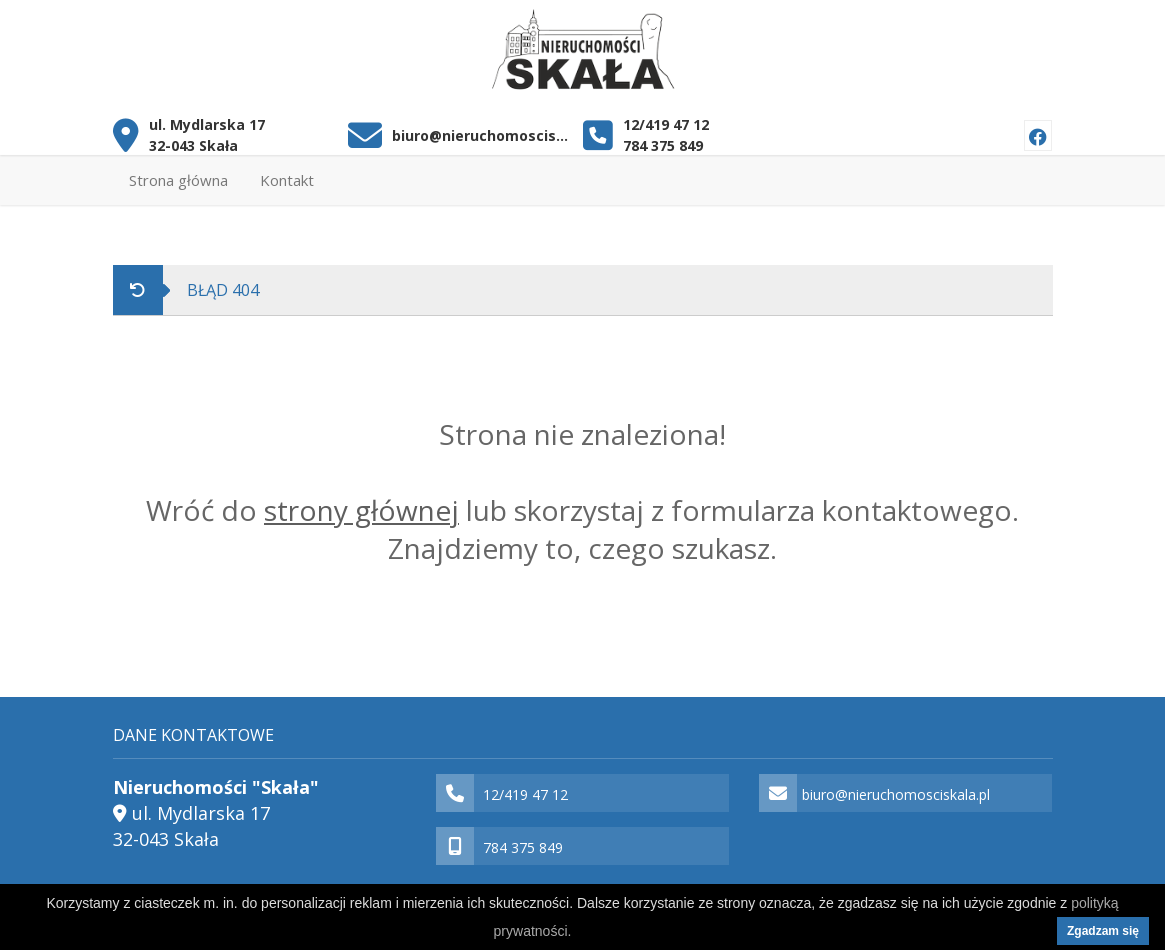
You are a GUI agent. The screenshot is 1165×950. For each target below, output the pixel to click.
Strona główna (178, 180)
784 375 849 (663, 145)
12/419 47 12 (666, 124)
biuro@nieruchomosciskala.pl (480, 135)
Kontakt (287, 180)
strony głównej (361, 510)
